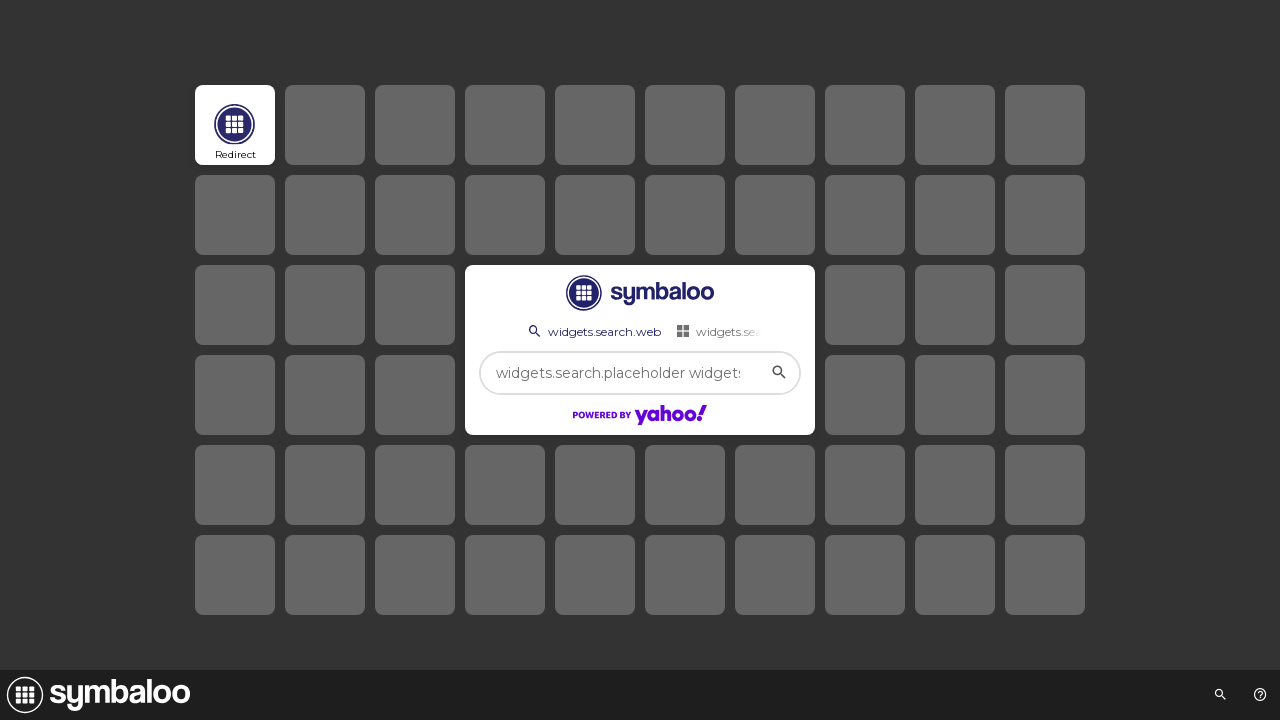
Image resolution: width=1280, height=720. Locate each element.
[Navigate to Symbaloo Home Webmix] (95, 695)
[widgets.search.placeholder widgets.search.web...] (640, 373)
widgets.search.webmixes (757, 331)
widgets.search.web (593, 331)
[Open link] (235, 125)
